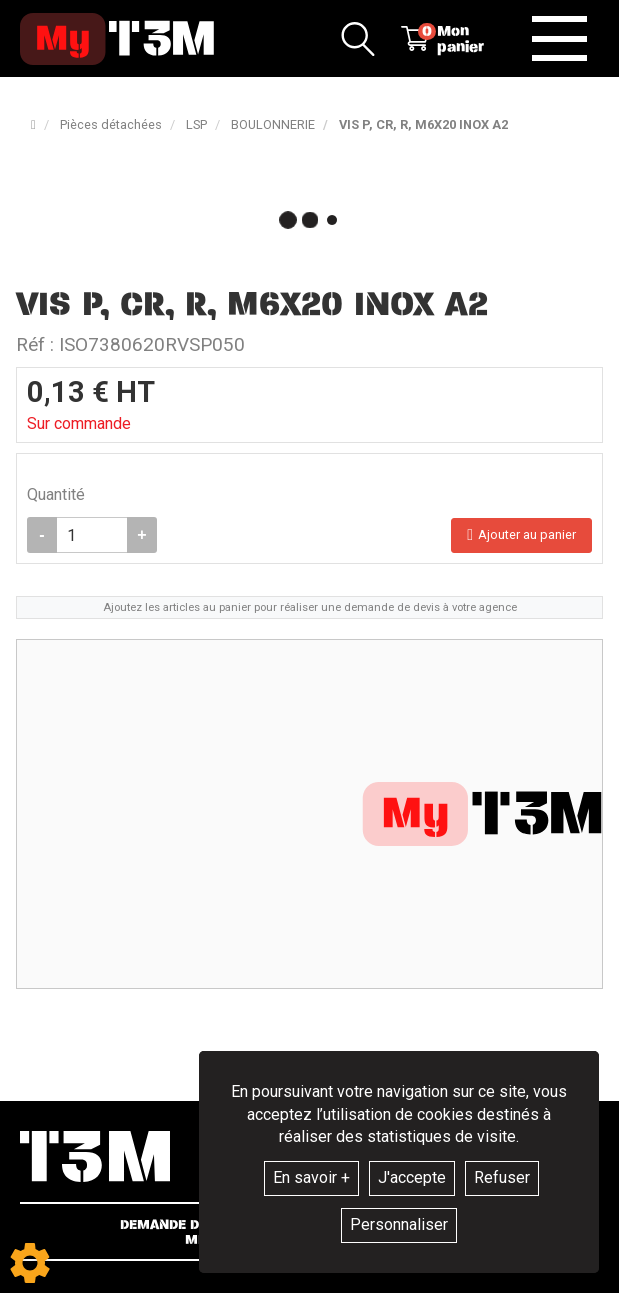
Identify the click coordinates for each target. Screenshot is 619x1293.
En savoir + (311, 1177)
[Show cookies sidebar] (30, 1263)
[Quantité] (92, 535)
